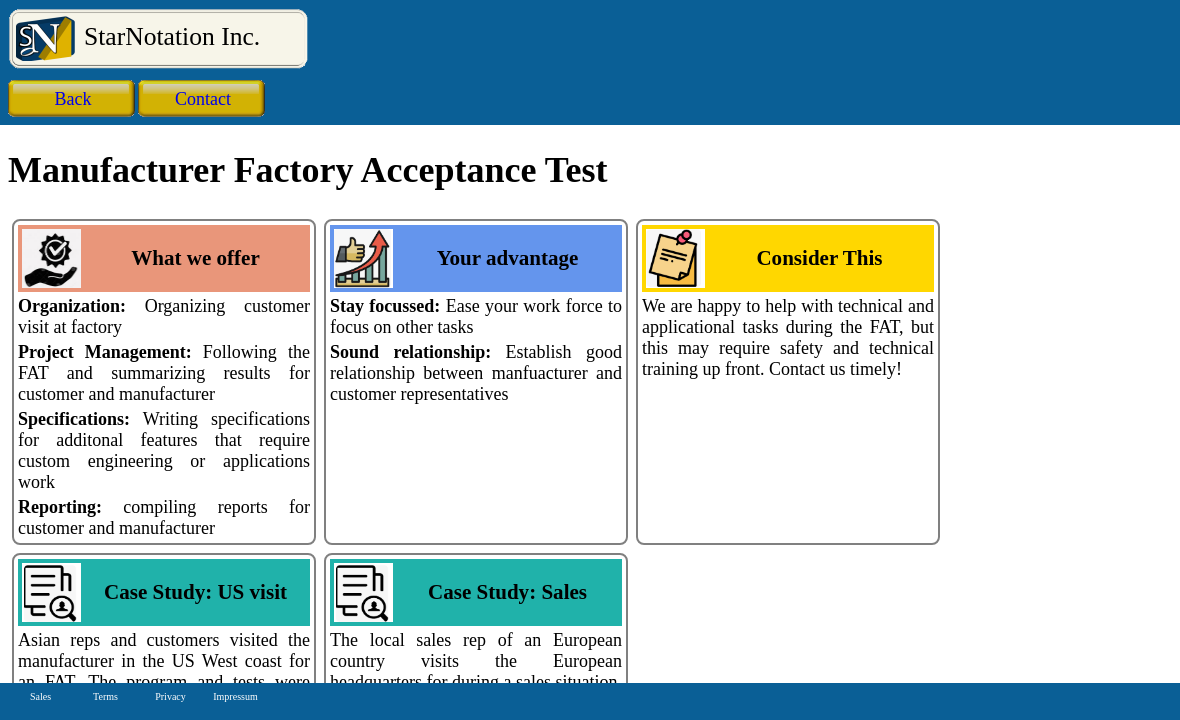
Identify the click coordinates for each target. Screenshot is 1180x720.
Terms (105, 696)
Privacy (170, 696)
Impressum (235, 696)
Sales (40, 696)
